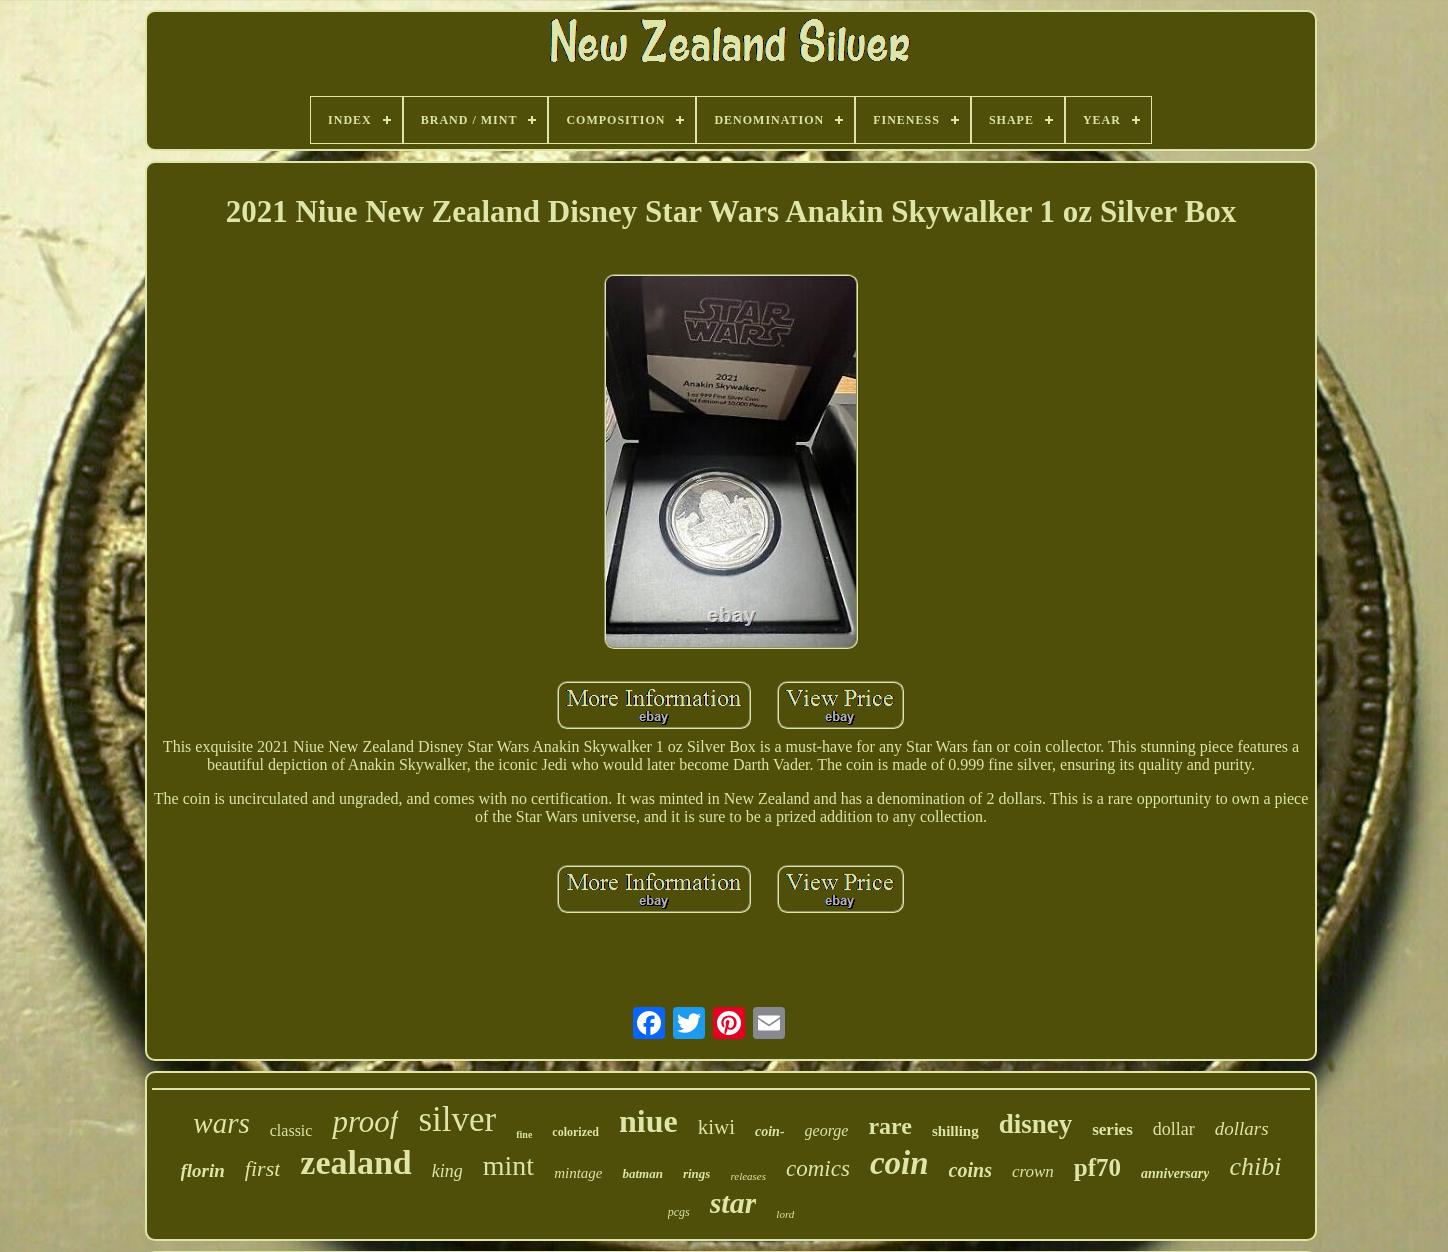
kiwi (716, 1127)
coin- (770, 1131)
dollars (1242, 1128)
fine (524, 1134)
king (447, 1171)
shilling (955, 1131)
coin (899, 1163)
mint (508, 1165)
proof (365, 1121)
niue (648, 1121)
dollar (1174, 1129)
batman (642, 1173)
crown (1033, 1171)
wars (221, 1123)
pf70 (1097, 1167)
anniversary (1175, 1173)
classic (291, 1130)
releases (748, 1176)
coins (970, 1170)
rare (890, 1126)
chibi (1255, 1166)
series (1112, 1129)
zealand (355, 1162)
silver (457, 1119)
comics (818, 1168)
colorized (575, 1132)
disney (1036, 1124)
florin (203, 1170)
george (827, 1130)
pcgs (679, 1212)
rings (696, 1173)
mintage (578, 1173)
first (262, 1168)
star (733, 1202)
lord (785, 1214)
